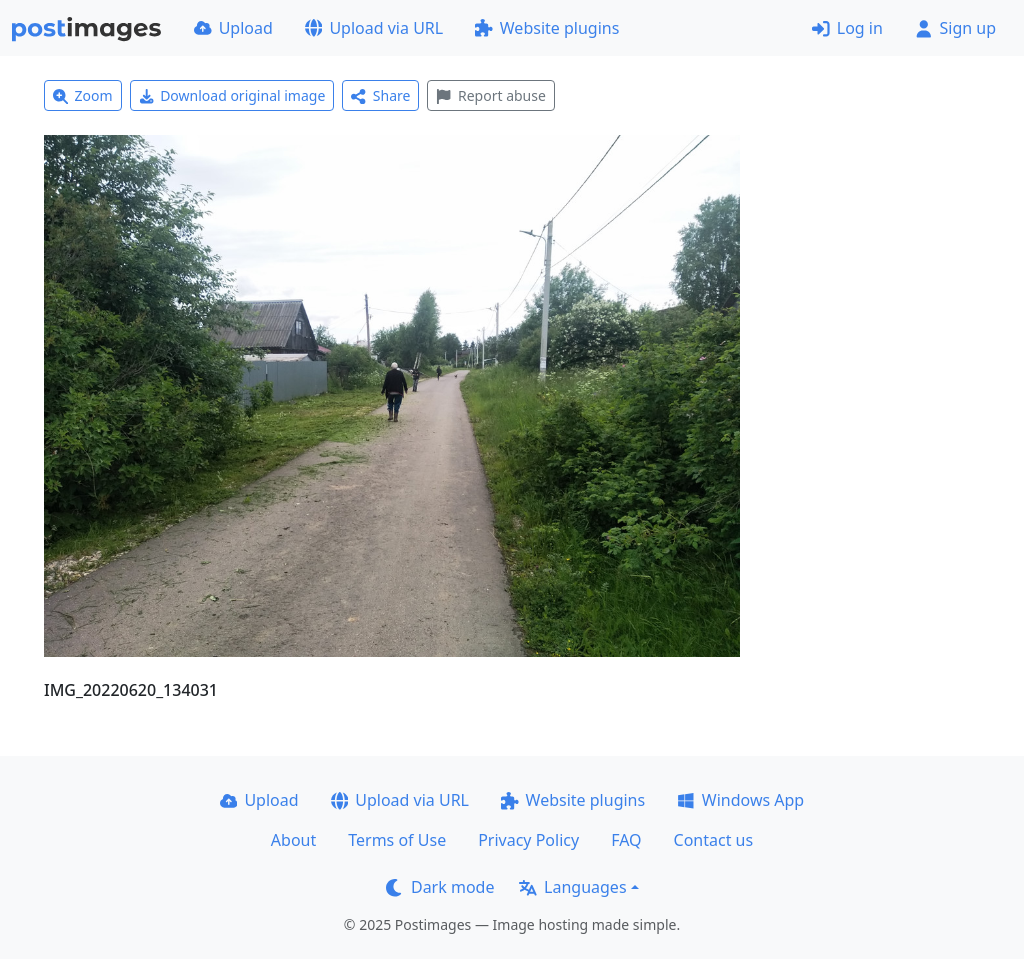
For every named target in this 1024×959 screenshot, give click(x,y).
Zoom (83, 95)
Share (380, 95)
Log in (847, 28)
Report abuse (490, 95)
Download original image (232, 95)
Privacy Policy (528, 840)
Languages (572, 887)
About (293, 840)
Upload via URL (374, 28)
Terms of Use (397, 840)
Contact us (714, 840)
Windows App (740, 800)
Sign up (955, 28)
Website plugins (547, 28)
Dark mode (440, 887)
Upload (233, 28)
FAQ (626, 840)
